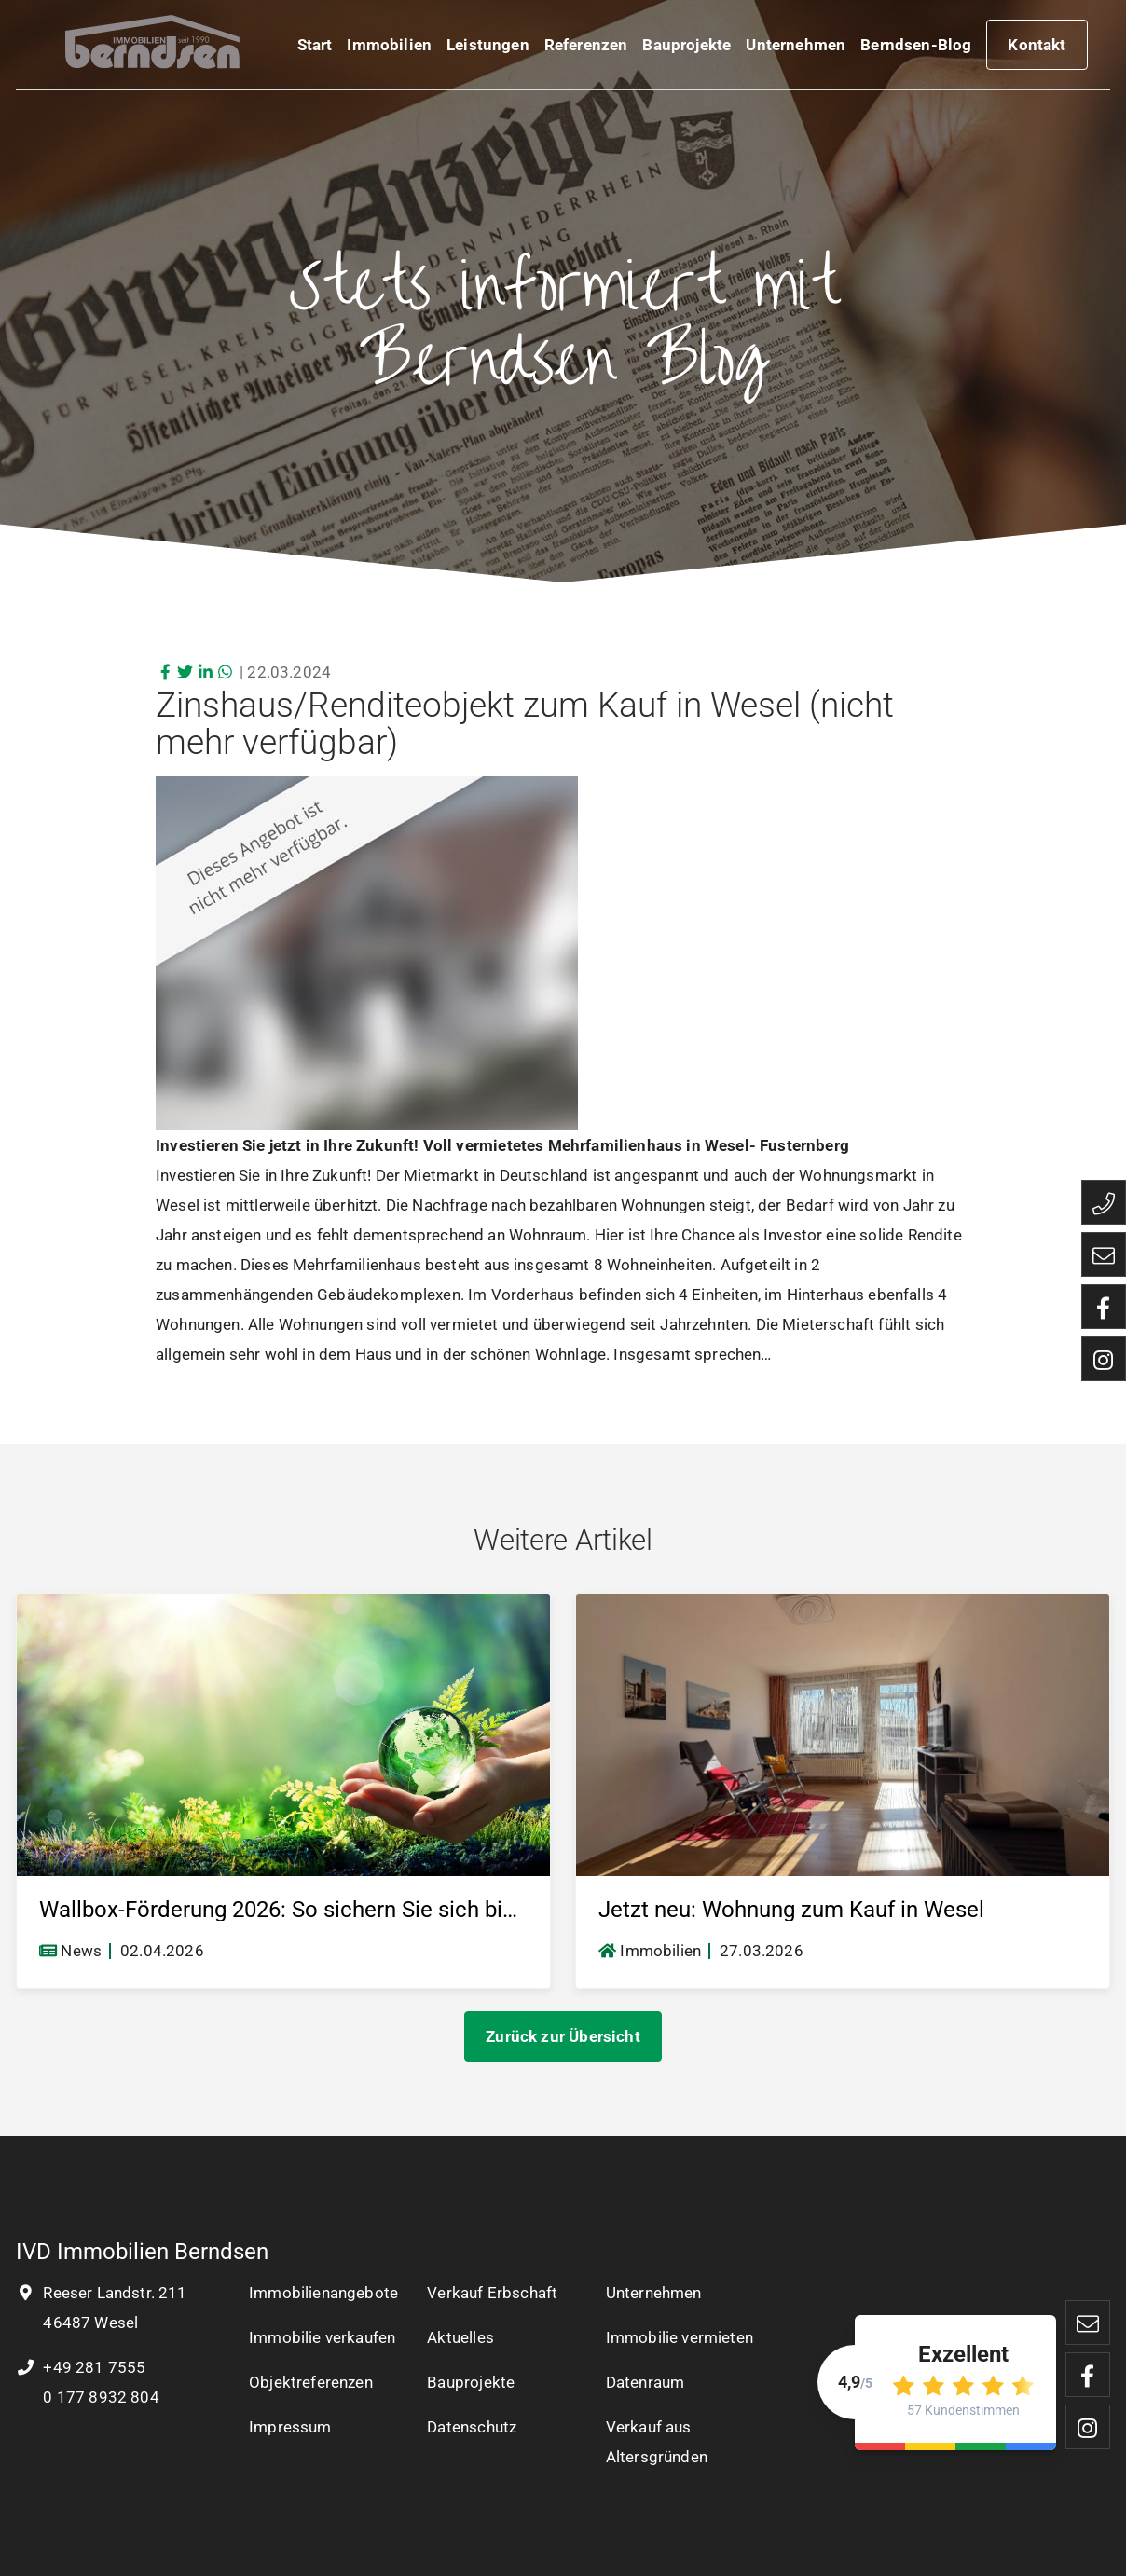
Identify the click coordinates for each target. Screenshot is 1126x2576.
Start (315, 48)
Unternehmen (795, 48)
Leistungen (487, 48)
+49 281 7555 (80, 2367)
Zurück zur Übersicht (562, 2036)
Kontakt (1036, 48)
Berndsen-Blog (915, 48)
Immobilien (389, 48)
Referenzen (586, 48)
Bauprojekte (686, 48)
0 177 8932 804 (99, 2397)
